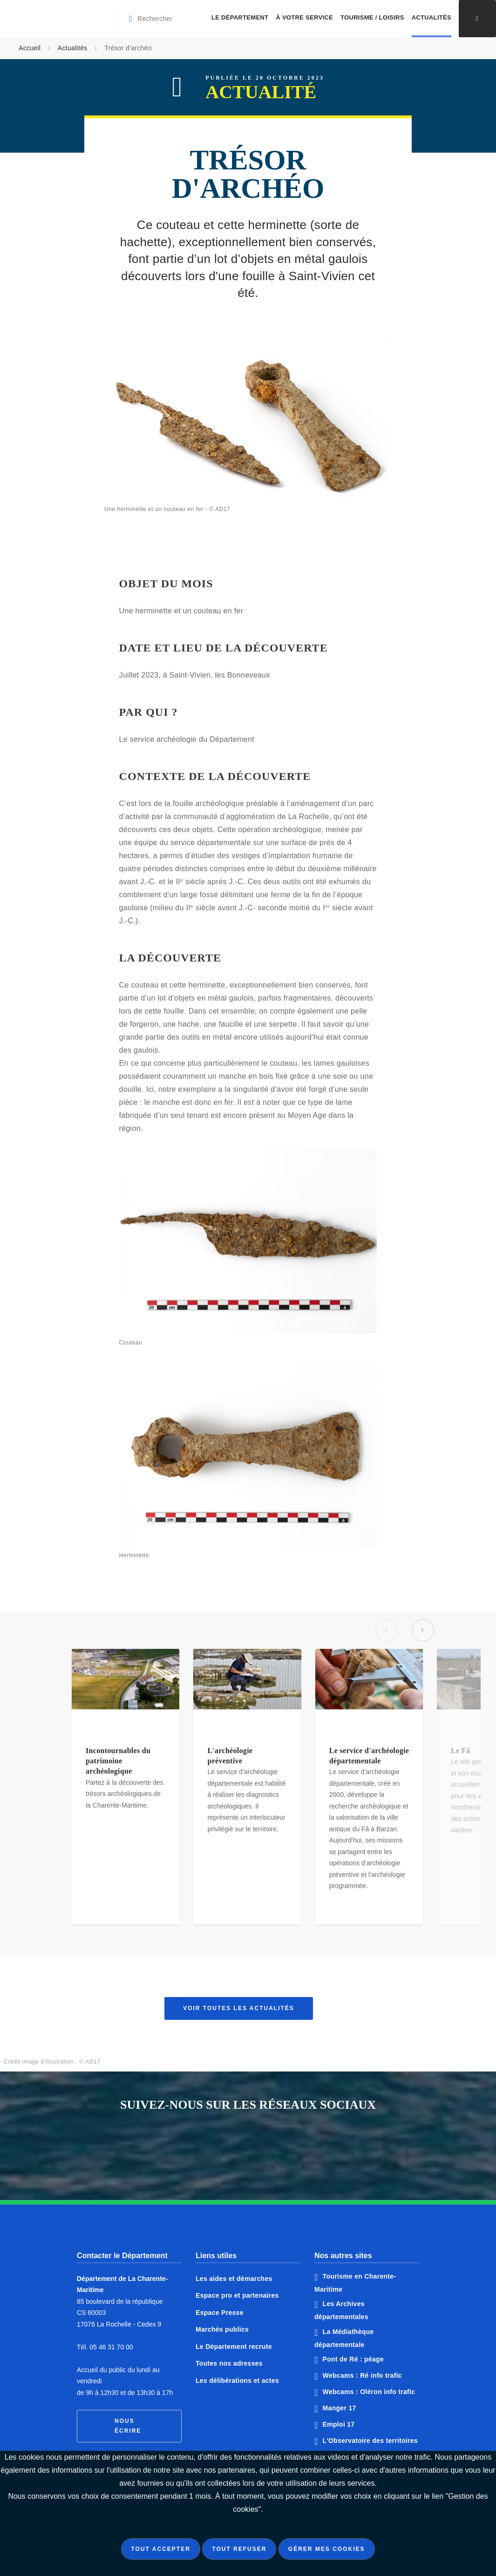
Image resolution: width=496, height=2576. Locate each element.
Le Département (239, 17)
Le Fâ (460, 1756)
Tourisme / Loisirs (372, 17)
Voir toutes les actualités (238, 2008)
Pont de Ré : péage (353, 2359)
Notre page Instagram (283, 2147)
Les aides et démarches (234, 2278)
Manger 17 (339, 2408)
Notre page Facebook (213, 2147)
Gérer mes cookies (326, 2549)
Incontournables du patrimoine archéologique (118, 1766)
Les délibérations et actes (237, 2380)
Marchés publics (222, 2329)
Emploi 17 (339, 2424)
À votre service (304, 17)
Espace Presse (220, 2312)
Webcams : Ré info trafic (362, 2375)
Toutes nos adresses (229, 2363)
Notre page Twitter (248, 2147)
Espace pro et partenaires (237, 2295)
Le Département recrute (234, 2346)
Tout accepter (160, 2549)
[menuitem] (239, 18)
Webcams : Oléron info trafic (369, 2391)
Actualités (431, 17)
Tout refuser (239, 2549)
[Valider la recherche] (132, 18)
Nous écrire (128, 2426)
